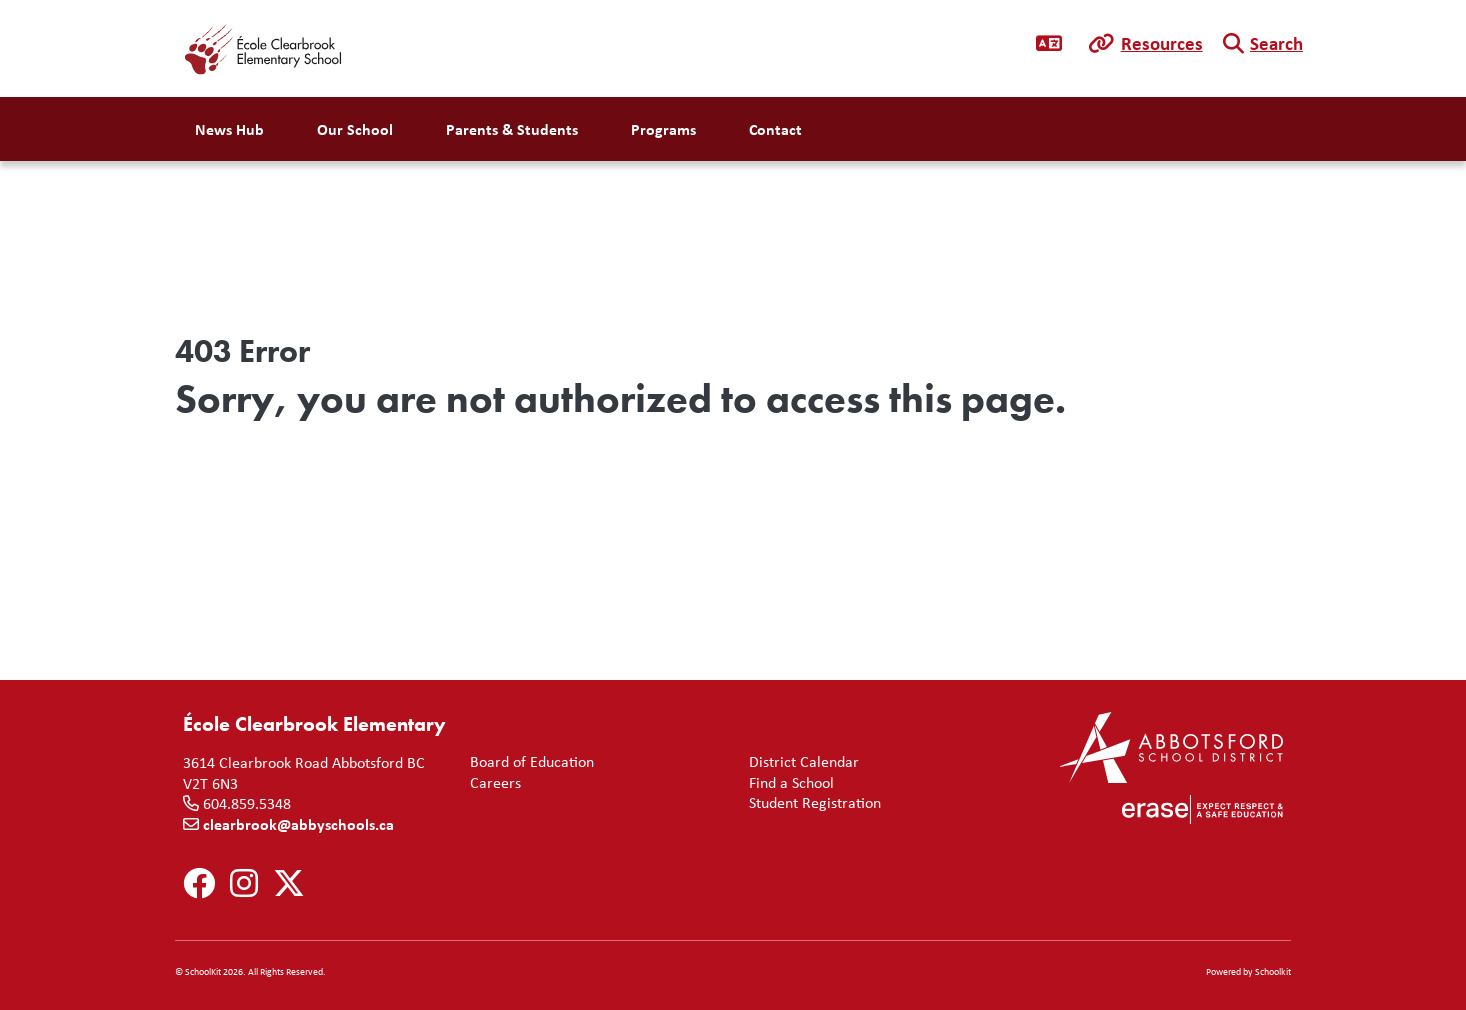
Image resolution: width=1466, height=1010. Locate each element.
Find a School (787, 782)
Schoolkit (1273, 971)
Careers (491, 782)
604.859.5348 (247, 803)
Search (1276, 43)
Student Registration (811, 802)
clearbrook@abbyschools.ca (298, 824)
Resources (1162, 43)
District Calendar (800, 761)
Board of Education (528, 761)
